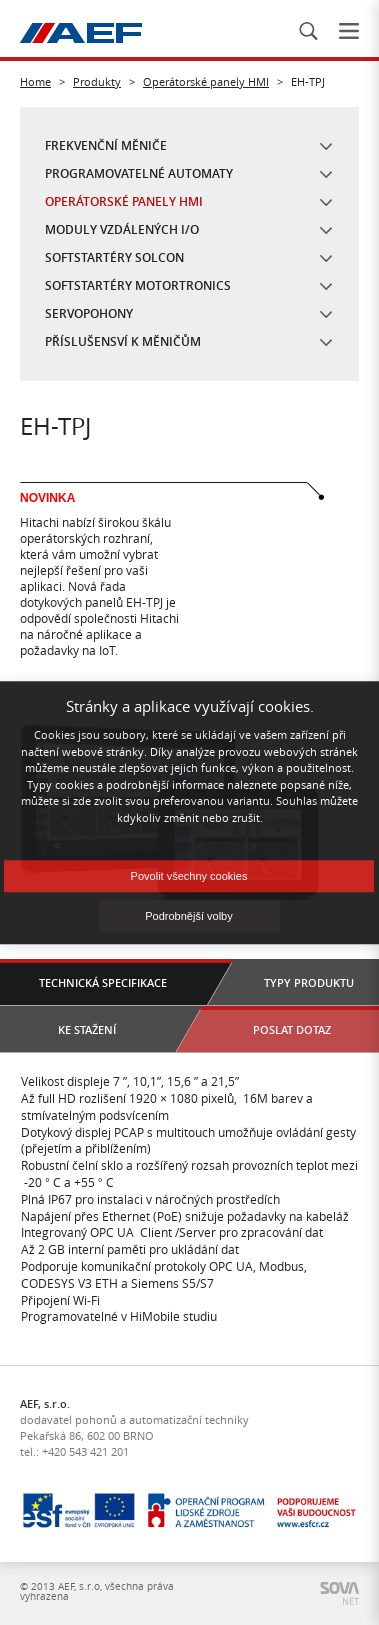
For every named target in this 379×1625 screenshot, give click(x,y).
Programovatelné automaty (139, 173)
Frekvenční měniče (106, 145)
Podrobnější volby (188, 916)
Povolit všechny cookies (189, 876)
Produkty (97, 81)
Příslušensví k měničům (123, 341)
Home (35, 81)
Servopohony (89, 313)
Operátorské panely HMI (206, 81)
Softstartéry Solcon (114, 257)
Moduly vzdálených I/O (122, 229)
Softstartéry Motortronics (138, 285)
